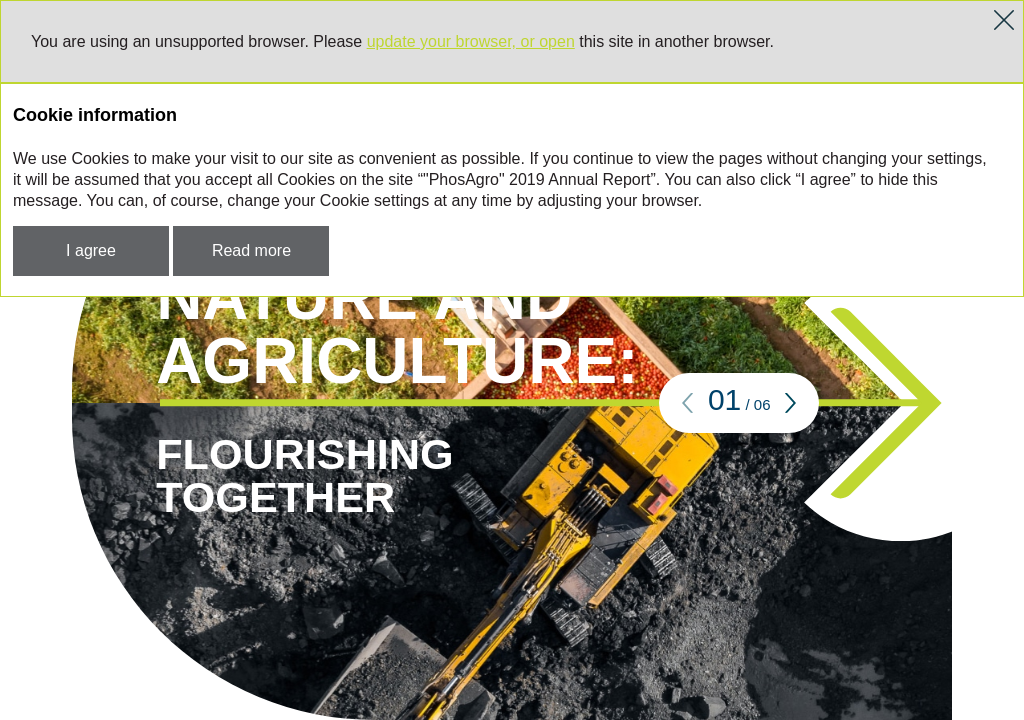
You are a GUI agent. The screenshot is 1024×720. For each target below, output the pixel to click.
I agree (91, 250)
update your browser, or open (471, 41)
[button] (688, 403)
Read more (251, 250)
